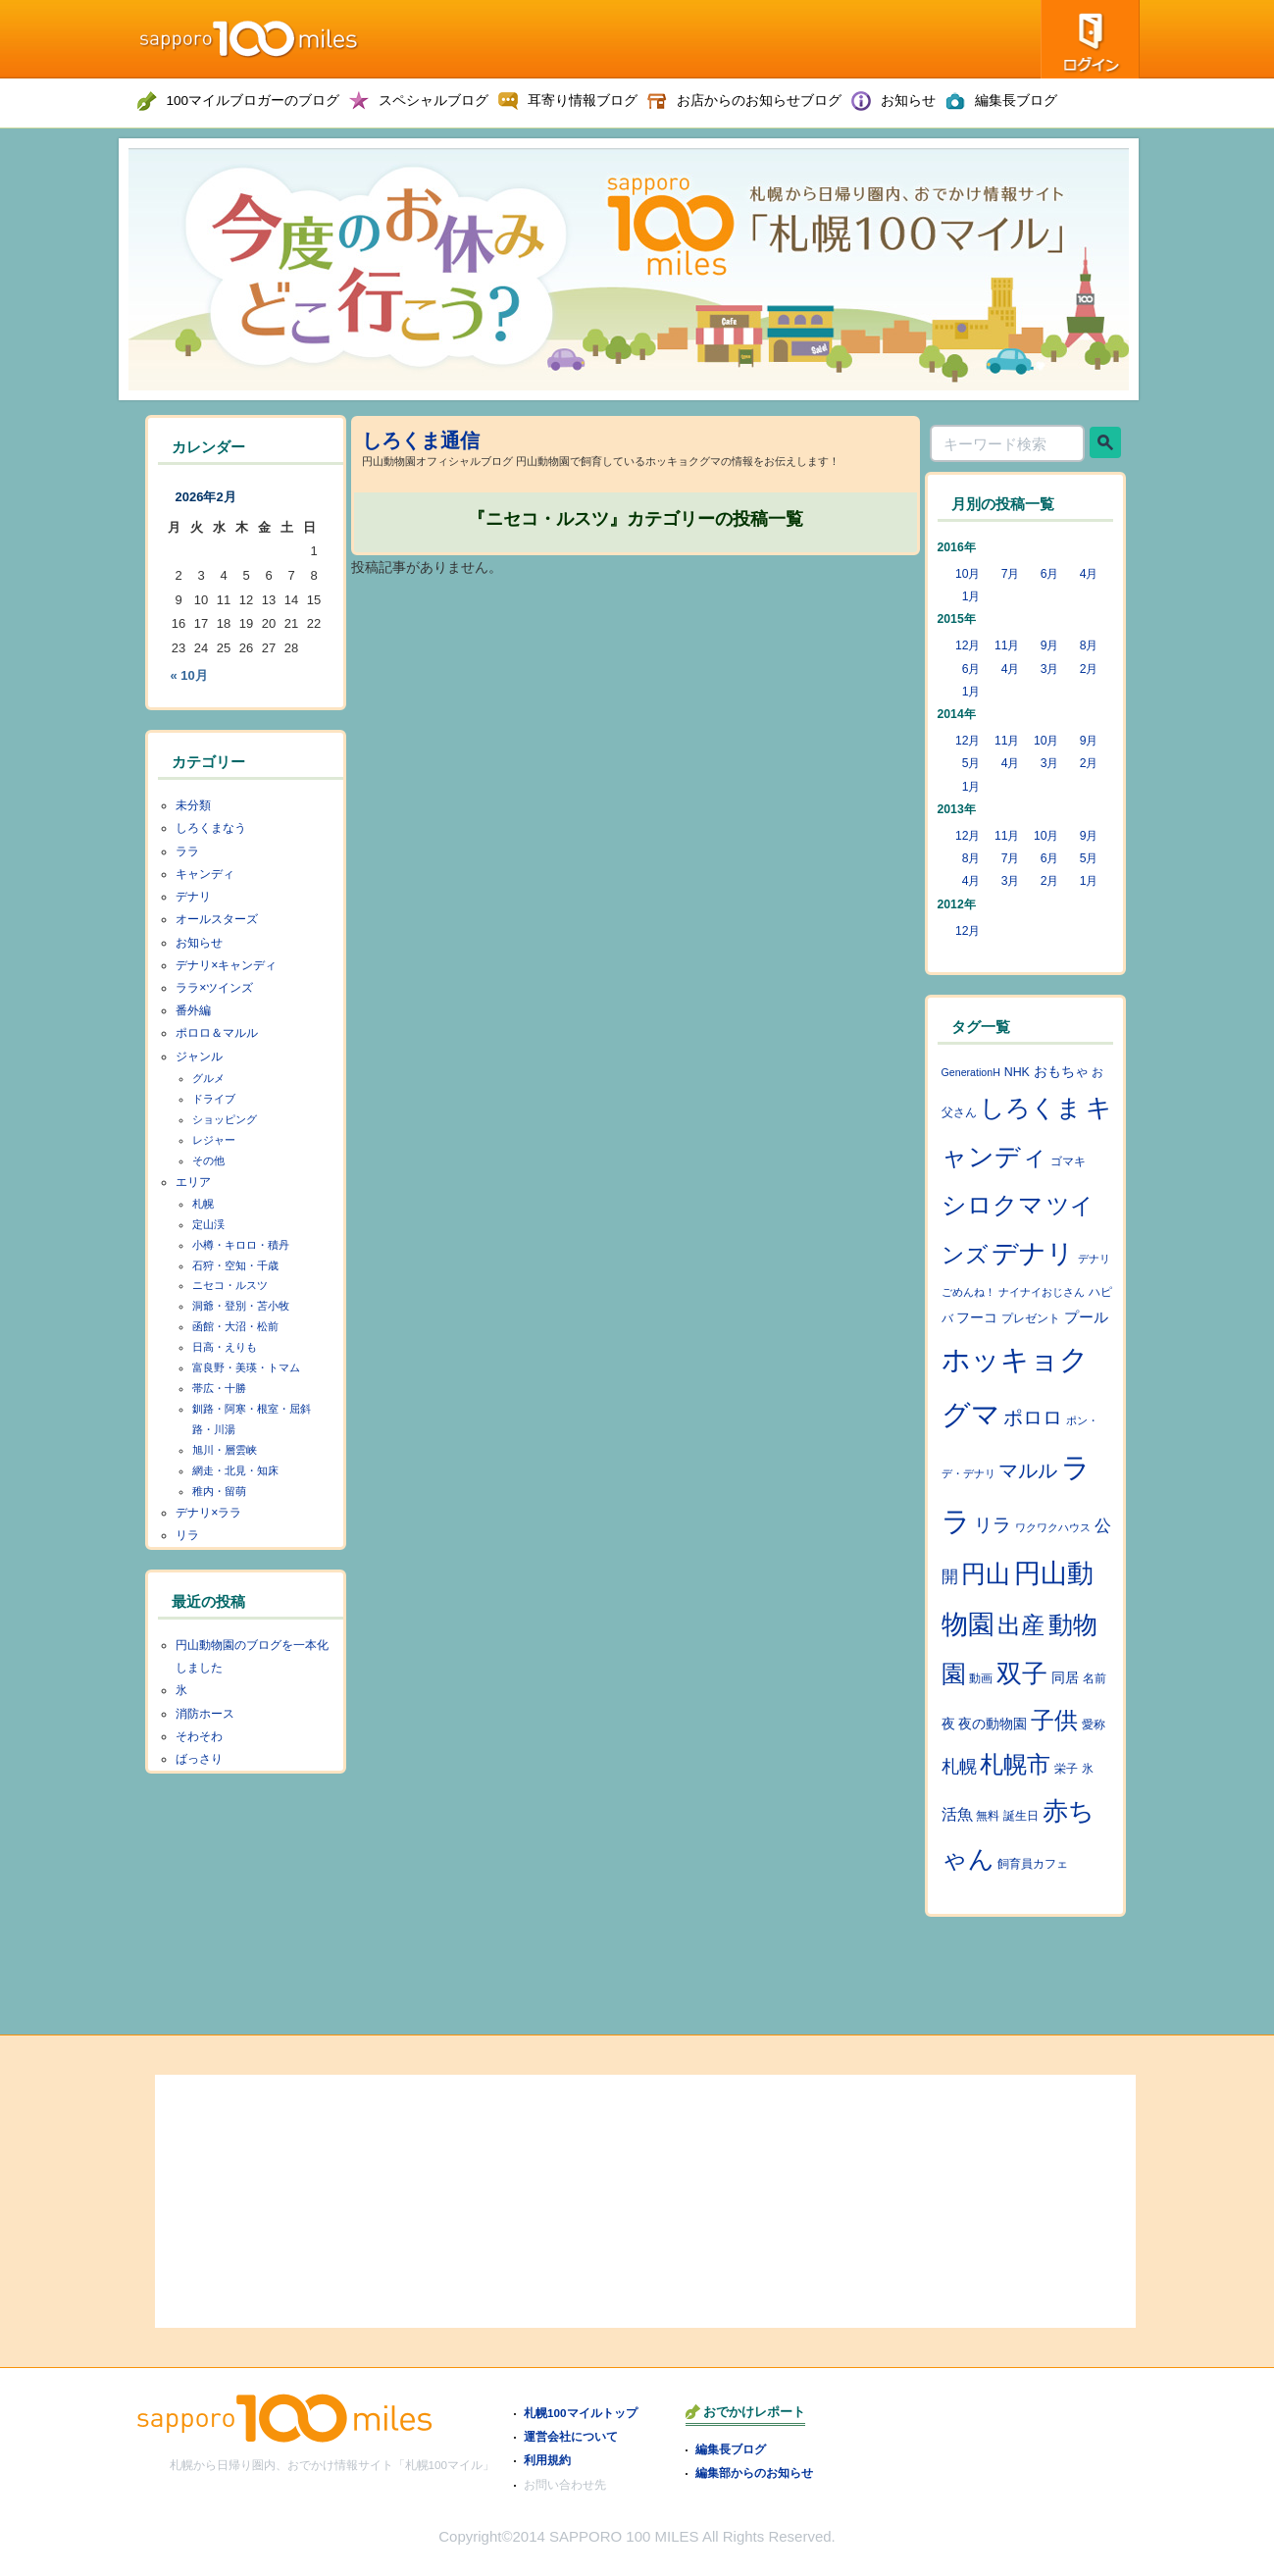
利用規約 (547, 2459)
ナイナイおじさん (1041, 1292)
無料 (987, 1816)
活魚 (957, 1814)
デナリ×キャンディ (226, 965)
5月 (971, 763)
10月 (968, 574)
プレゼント (1030, 1318)
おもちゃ (1061, 1071)
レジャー (213, 1140)
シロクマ (993, 1204)
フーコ (976, 1318)
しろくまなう (211, 828)
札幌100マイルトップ (580, 2412)
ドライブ (213, 1099)
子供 (1054, 1720)
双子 (1021, 1673)
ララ (187, 851)
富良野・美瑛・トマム (246, 1367)
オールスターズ (217, 919)
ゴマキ (1068, 1161)
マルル (1027, 1470)
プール (1086, 1317)
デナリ (193, 896)
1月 (971, 596)
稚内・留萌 (219, 1491)
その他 (208, 1160)
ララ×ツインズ (214, 988)
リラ (187, 1535)
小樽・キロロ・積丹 (240, 1245)
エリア (193, 1182)
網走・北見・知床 (235, 1470)
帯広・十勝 (219, 1388)
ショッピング (224, 1119)
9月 (1050, 645)
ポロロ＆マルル (217, 1033)
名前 (1094, 1678)
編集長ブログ (730, 2449)
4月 (1089, 574)
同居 (1065, 1678)
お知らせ (199, 943)
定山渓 (208, 1224)
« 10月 (189, 675)
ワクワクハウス (1053, 1527)
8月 (1089, 645)
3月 (1050, 669)
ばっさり (199, 1759)
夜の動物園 (992, 1724)
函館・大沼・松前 (235, 1326)
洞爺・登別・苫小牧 (240, 1306)
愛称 (1093, 1724)
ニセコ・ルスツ (230, 1285)
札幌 (203, 1204)
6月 (1050, 574)
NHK (1017, 1072)
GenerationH (971, 1072)
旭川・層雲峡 (224, 1450)
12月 (968, 645)
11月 (1007, 645)
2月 (1089, 669)
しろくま (1031, 1107)
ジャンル (199, 1056)
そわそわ (199, 1736)
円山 (985, 1573)
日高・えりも (224, 1347)
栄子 (1066, 1769)
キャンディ (205, 874)
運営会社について (571, 2436)
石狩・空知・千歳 (235, 1265)
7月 (1010, 574)
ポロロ (1032, 1417)
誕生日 (1021, 1816)
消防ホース (205, 1714)
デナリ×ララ (208, 1513)
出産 (1021, 1625)
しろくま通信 (421, 440)
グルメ (208, 1078)
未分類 (193, 805)
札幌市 (1015, 1764)
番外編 (193, 1010)
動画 (981, 1678)
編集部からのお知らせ (754, 2472)
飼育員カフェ (1032, 1864)
